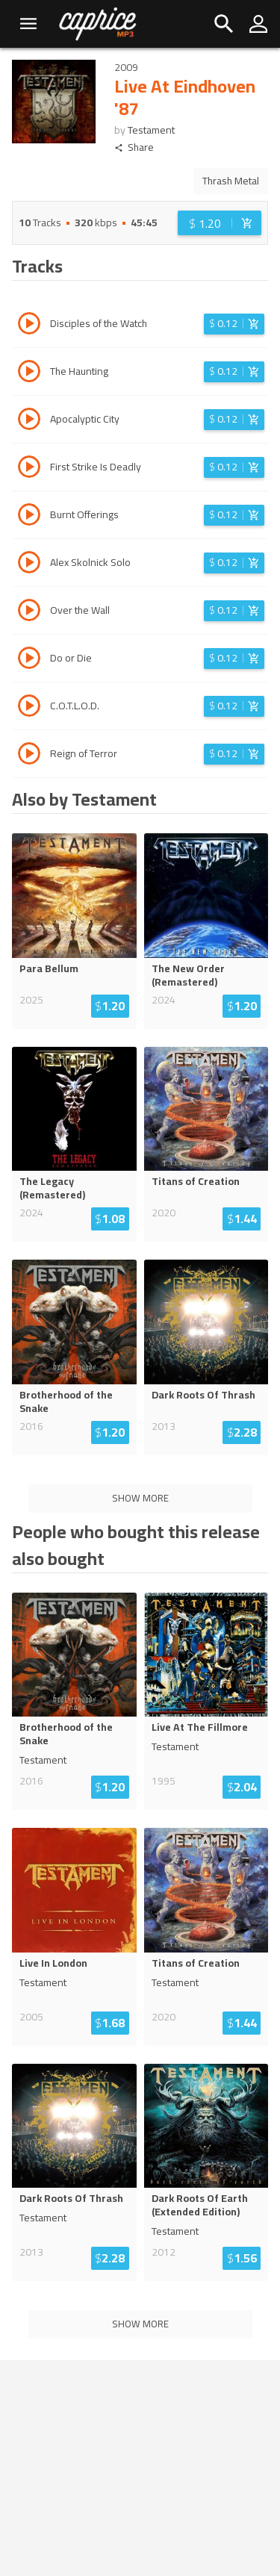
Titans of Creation (196, 1181)
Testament (151, 130)
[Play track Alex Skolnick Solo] (29, 564)
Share (134, 147)
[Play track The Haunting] (29, 373)
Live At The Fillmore (200, 1727)
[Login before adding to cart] (219, 223)
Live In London (53, 1963)
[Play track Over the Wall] (29, 612)
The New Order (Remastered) (188, 975)
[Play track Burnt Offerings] (29, 516)
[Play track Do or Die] (29, 660)
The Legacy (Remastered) (52, 1188)
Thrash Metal (230, 180)
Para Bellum (48, 968)
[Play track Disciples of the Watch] (29, 325)
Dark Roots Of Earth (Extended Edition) (200, 2204)
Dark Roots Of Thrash (203, 1394)
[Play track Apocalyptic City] (29, 421)
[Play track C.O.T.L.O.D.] (29, 707)
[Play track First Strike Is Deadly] (29, 468)
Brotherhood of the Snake (66, 1401)
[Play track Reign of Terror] (29, 755)
